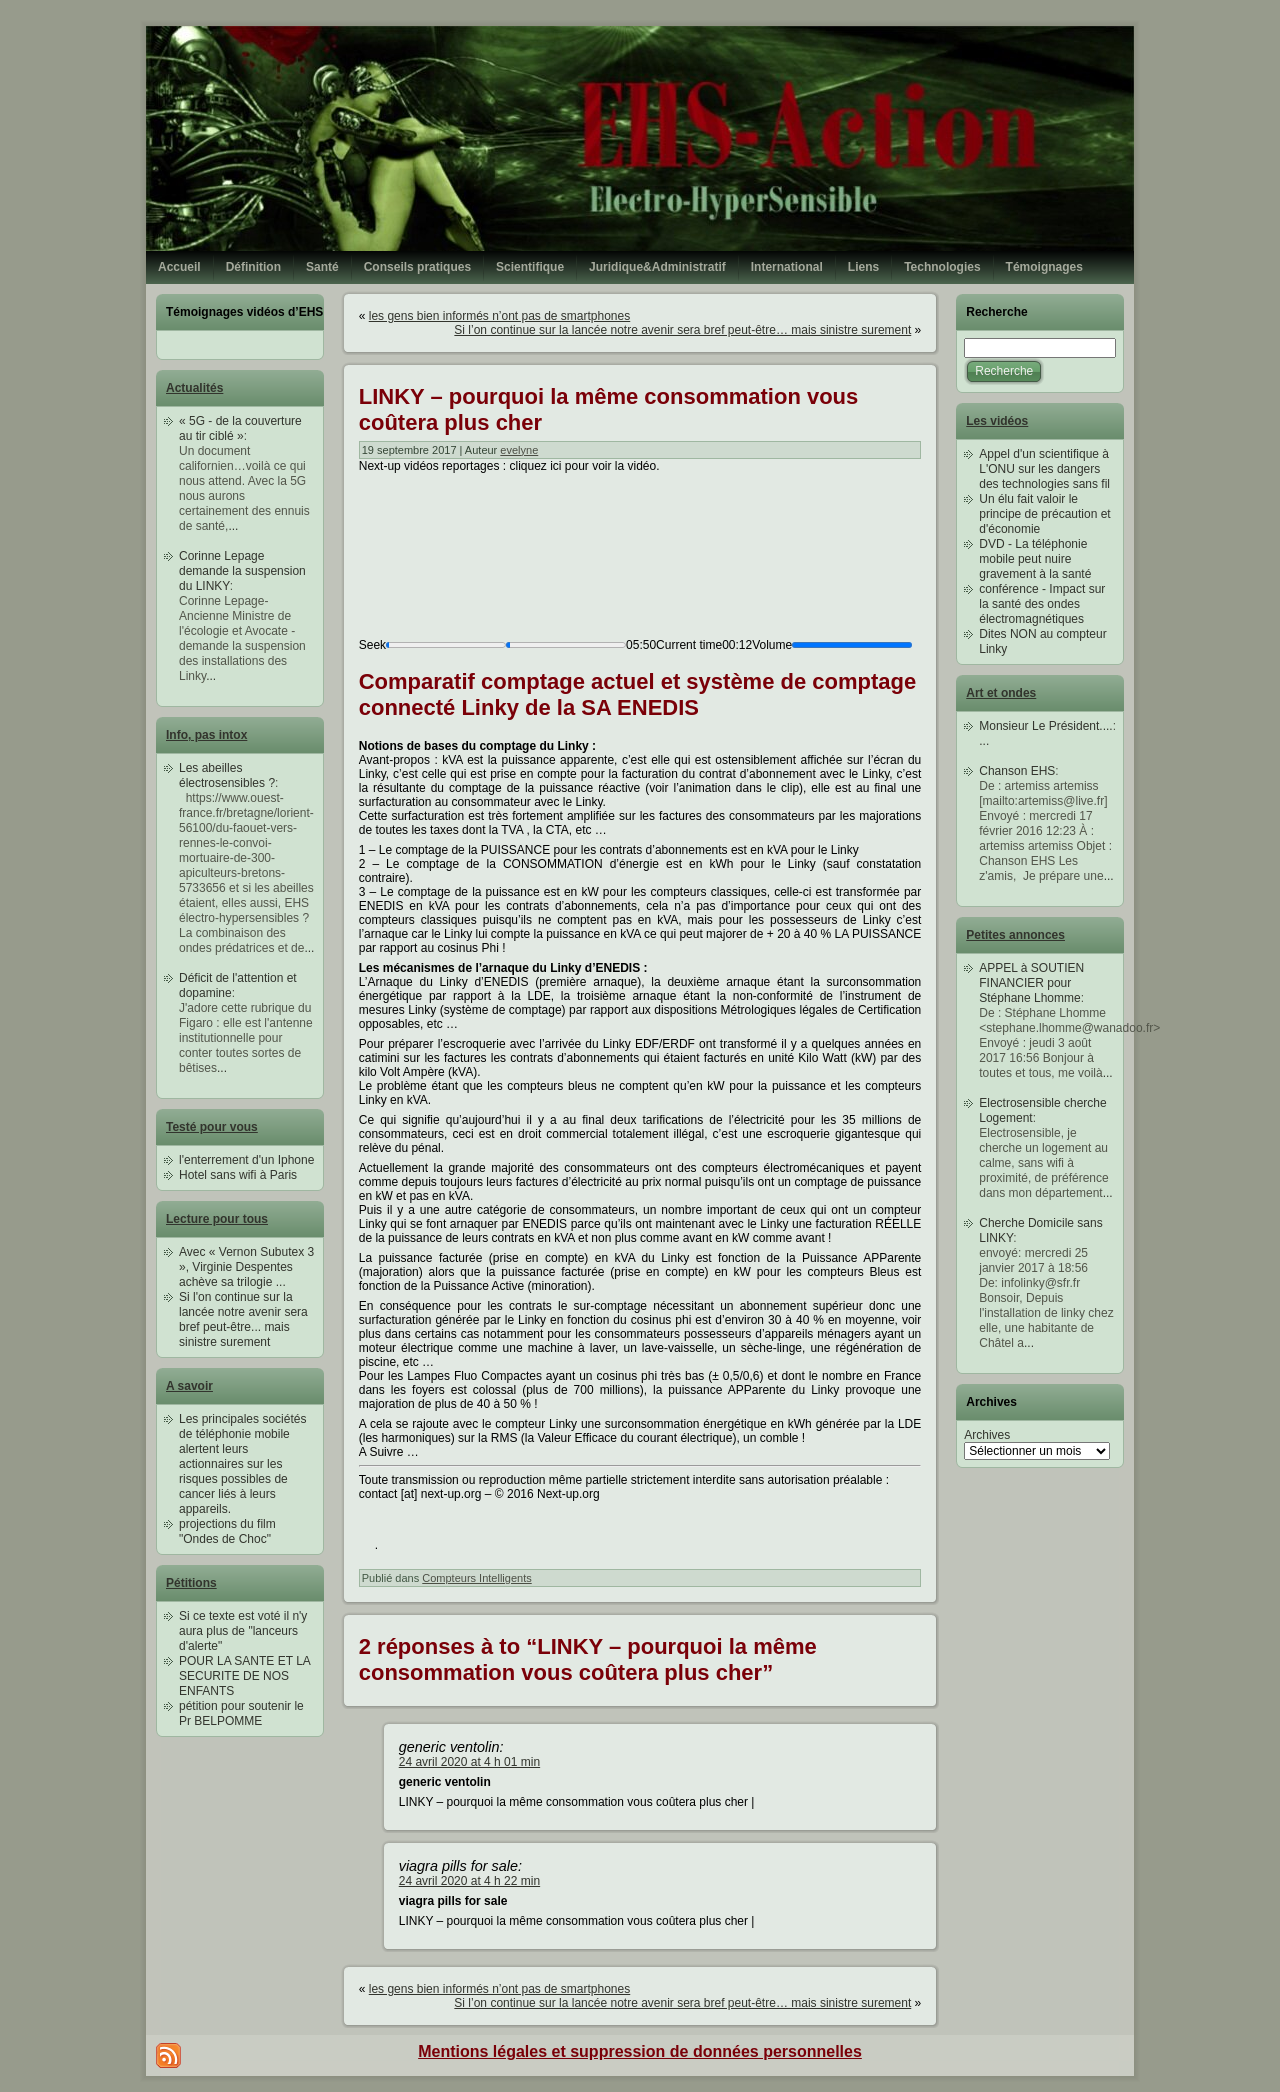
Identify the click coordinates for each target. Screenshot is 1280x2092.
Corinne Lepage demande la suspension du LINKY (242, 571)
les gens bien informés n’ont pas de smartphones (500, 316)
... (233, 526)
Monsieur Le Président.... (1045, 726)
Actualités (194, 388)
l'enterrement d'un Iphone (246, 1160)
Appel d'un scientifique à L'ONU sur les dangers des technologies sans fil (1044, 469)
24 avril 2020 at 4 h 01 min (469, 1762)
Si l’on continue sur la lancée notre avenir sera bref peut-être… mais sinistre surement (682, 330)
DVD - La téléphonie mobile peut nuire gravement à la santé (1035, 559)
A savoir (189, 1386)
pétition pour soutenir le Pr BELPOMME (241, 1713)
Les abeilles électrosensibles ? (227, 775)
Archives (987, 1435)
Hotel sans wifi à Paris (238, 1175)
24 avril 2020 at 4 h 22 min (469, 1881)
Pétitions (191, 1583)
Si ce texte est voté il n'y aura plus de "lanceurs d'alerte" (243, 1631)
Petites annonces (1015, 935)
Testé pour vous (212, 1127)
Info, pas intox (206, 735)
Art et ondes (1001, 693)
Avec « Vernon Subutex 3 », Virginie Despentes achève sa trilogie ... (246, 1267)
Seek (372, 645)
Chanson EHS (1017, 771)
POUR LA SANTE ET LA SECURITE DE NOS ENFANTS (244, 1676)
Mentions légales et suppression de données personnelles (640, 2051)
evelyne (519, 450)
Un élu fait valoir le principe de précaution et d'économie (1044, 514)
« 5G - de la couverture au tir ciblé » (240, 428)
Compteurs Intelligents (476, 1578)
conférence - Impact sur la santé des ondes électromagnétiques (1042, 604)
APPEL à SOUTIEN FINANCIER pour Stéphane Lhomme (1031, 983)
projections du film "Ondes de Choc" (227, 1531)
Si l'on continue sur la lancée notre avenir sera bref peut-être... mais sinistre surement (243, 1319)
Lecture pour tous (217, 1219)
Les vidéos (997, 421)
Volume (772, 645)
